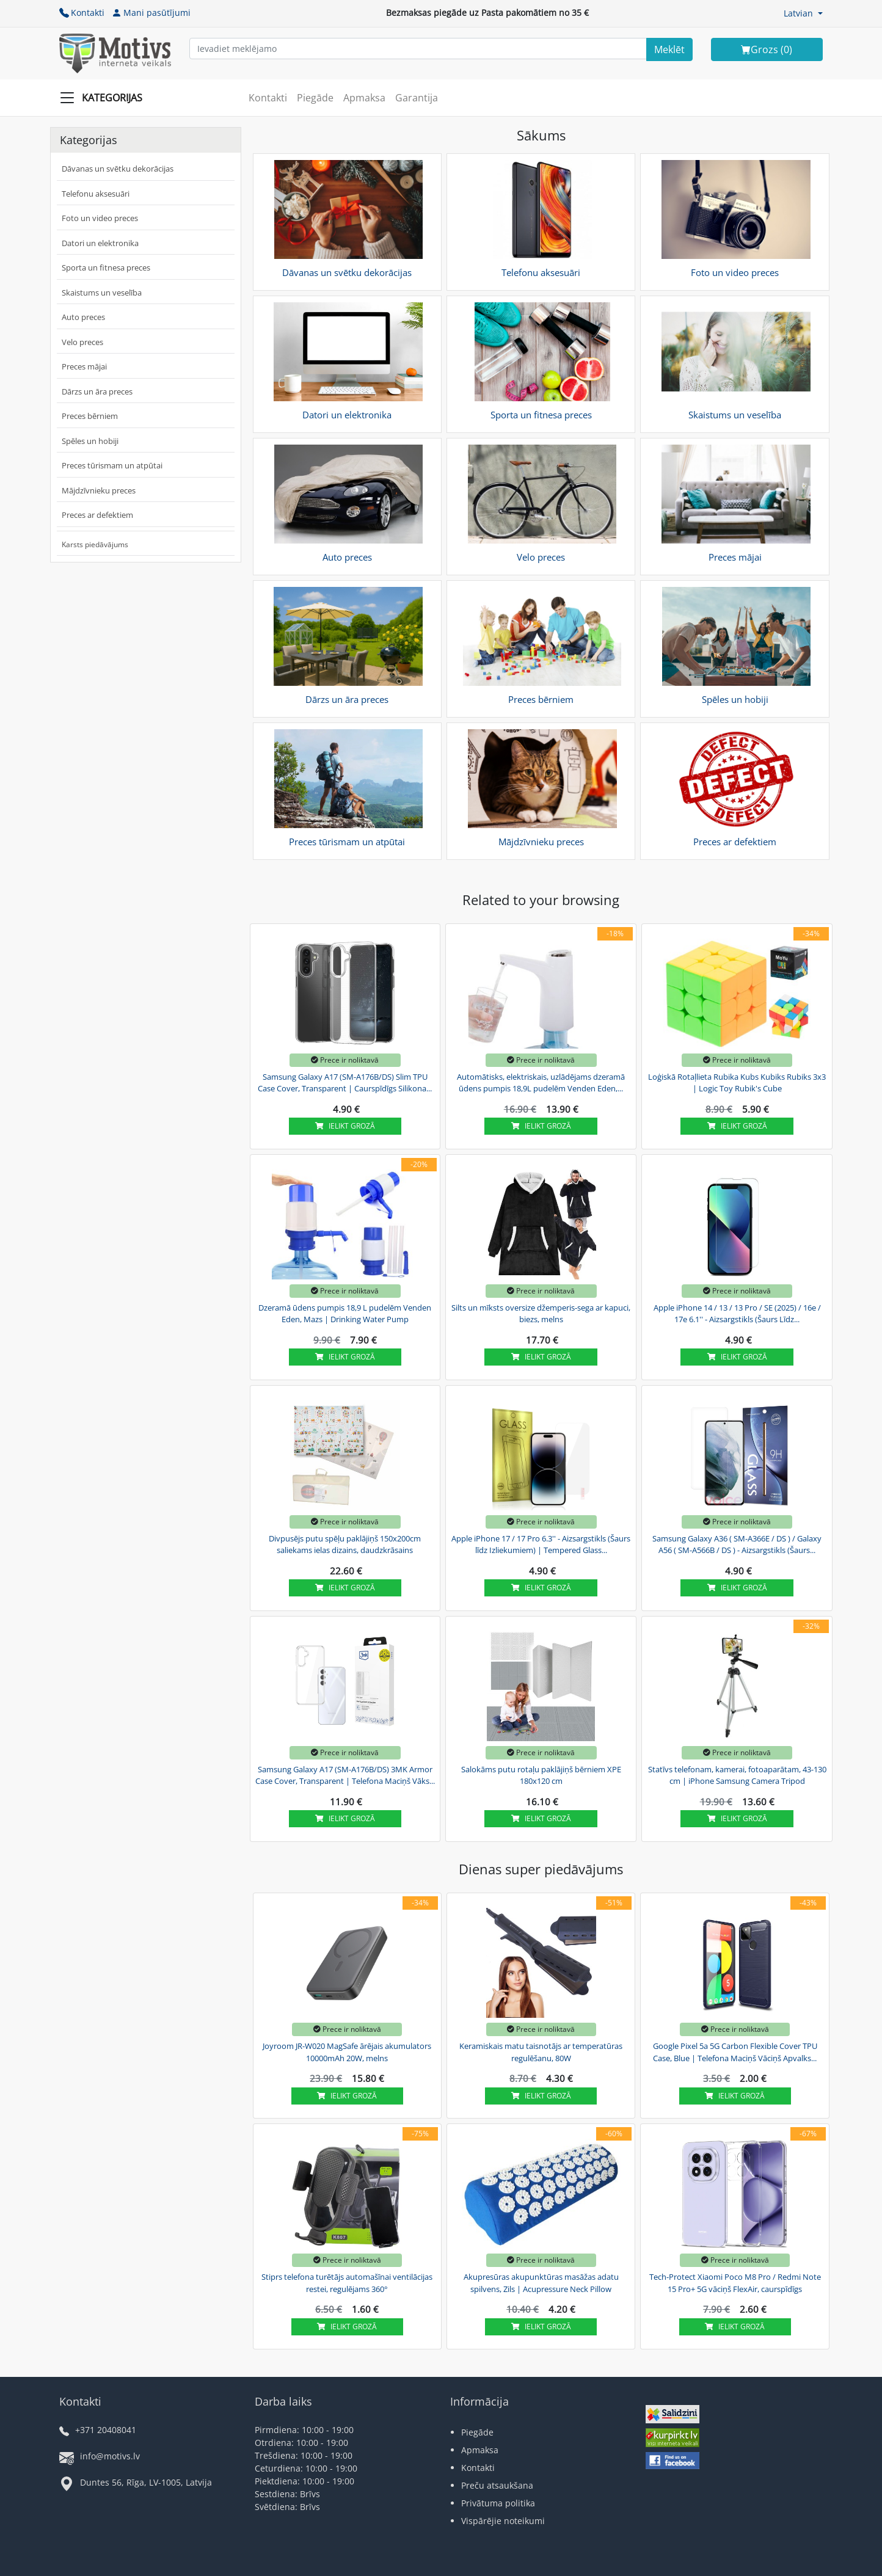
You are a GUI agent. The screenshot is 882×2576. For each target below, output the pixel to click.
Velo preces (82, 342)
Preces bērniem (90, 415)
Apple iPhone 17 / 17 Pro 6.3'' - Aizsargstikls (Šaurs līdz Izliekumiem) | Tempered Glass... (540, 1544)
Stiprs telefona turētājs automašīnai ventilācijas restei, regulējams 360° (346, 2282)
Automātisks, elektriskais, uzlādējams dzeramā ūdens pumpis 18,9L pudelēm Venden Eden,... (541, 1082)
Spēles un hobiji (90, 440)
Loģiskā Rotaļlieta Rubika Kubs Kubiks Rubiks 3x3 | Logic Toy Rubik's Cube (737, 1082)
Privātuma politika (498, 2503)
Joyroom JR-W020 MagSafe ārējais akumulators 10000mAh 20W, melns (347, 2052)
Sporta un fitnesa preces (106, 267)
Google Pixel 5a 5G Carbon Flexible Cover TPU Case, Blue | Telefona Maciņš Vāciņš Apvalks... (735, 2052)
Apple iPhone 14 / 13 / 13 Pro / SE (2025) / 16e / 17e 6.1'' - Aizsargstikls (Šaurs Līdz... (737, 1313)
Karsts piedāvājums (95, 544)
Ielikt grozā (345, 1126)
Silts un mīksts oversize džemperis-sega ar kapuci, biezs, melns (540, 1313)
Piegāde (315, 97)
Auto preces (83, 316)
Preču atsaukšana (497, 2485)
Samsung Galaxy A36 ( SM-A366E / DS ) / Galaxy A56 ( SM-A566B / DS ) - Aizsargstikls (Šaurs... (737, 1544)
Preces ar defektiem (97, 514)
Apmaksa (364, 97)
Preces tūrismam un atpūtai (112, 465)
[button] (803, 13)
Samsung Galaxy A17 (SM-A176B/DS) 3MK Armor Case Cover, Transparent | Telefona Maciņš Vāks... (345, 1775)
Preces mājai (84, 366)
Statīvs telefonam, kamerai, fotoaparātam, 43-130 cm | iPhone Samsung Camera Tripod (737, 1775)
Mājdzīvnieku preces (99, 490)
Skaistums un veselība (102, 292)
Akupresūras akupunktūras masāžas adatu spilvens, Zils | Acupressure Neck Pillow (541, 2282)
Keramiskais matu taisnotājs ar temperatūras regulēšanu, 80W (540, 2052)
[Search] (669, 49)
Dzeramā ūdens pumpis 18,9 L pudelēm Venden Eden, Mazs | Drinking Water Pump (344, 1313)
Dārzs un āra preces (97, 391)
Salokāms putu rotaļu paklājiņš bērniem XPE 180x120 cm (541, 1775)
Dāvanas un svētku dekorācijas (117, 168)
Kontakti (81, 12)
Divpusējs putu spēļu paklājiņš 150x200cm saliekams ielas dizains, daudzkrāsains (345, 1544)
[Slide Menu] (105, 98)
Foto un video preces (100, 218)
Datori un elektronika (100, 243)
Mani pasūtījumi (151, 12)
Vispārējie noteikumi (503, 2521)
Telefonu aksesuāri (95, 193)
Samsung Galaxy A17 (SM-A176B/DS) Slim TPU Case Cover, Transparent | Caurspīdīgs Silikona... (345, 1082)
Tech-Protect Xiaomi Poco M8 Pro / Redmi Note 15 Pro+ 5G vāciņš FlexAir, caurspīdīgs (735, 2282)
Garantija (416, 97)
